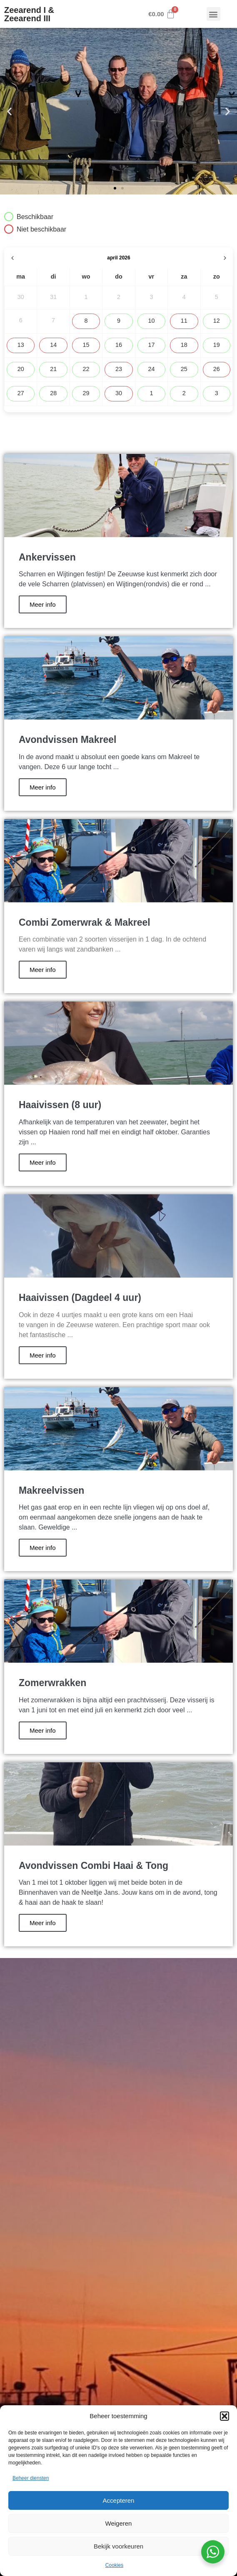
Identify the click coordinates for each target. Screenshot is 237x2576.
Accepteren (119, 2500)
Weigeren (118, 2523)
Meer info (43, 604)
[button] (224, 2416)
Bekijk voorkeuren (118, 2546)
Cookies (114, 2565)
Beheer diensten (30, 2478)
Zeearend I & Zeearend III (29, 14)
